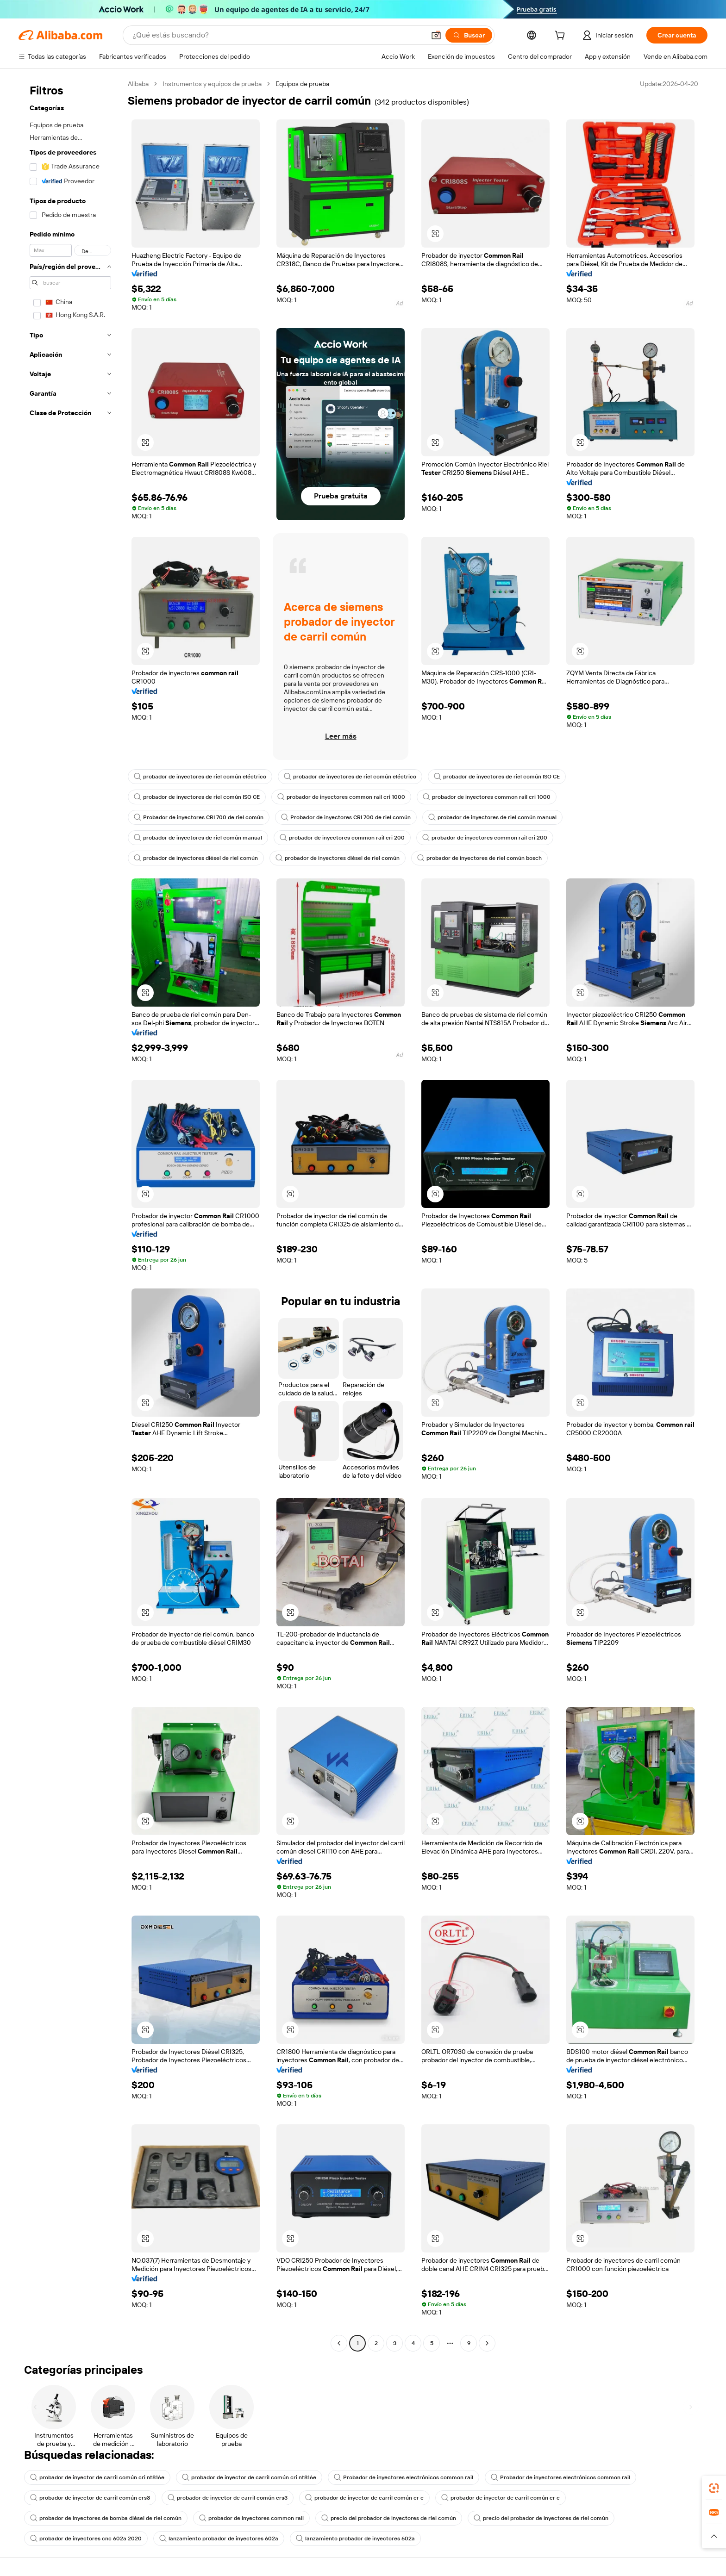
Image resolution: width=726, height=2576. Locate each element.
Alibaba (138, 83)
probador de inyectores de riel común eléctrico (200, 776)
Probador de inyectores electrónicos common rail (403, 2477)
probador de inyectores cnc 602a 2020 (86, 2538)
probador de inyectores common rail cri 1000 (341, 797)
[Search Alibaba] (277, 35)
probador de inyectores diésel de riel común (196, 858)
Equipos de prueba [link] (302, 83)
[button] (436, 35)
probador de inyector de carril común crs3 (90, 2497)
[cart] (562, 36)
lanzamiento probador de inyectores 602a (218, 2538)
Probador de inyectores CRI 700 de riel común (198, 817)
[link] (714, 2488)
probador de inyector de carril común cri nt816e (97, 2477)
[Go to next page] (487, 2343)
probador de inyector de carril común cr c (364, 2497)
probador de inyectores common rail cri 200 (342, 837)
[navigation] (70, 1214)
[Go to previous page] (339, 2343)
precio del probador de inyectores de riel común (388, 2518)
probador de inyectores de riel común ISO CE (497, 776)
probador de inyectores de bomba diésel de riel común (106, 2518)
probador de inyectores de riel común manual (492, 817)
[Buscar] (468, 35)
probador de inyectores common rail (251, 2518)
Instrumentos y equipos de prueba (212, 83)
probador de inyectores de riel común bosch (479, 858)
